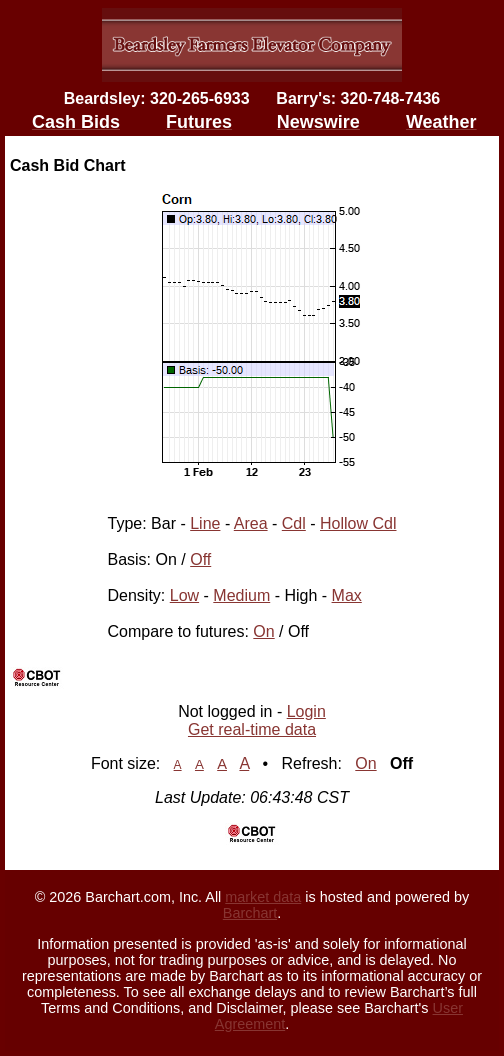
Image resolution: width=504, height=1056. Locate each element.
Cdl (294, 523)
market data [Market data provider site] (263, 897)
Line (205, 523)
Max (347, 595)
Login (306, 711)
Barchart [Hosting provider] (250, 913)
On (263, 631)
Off (200, 559)
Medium (241, 595)
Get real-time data (252, 729)
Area (251, 523)
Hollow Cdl (358, 523)
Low (184, 595)
